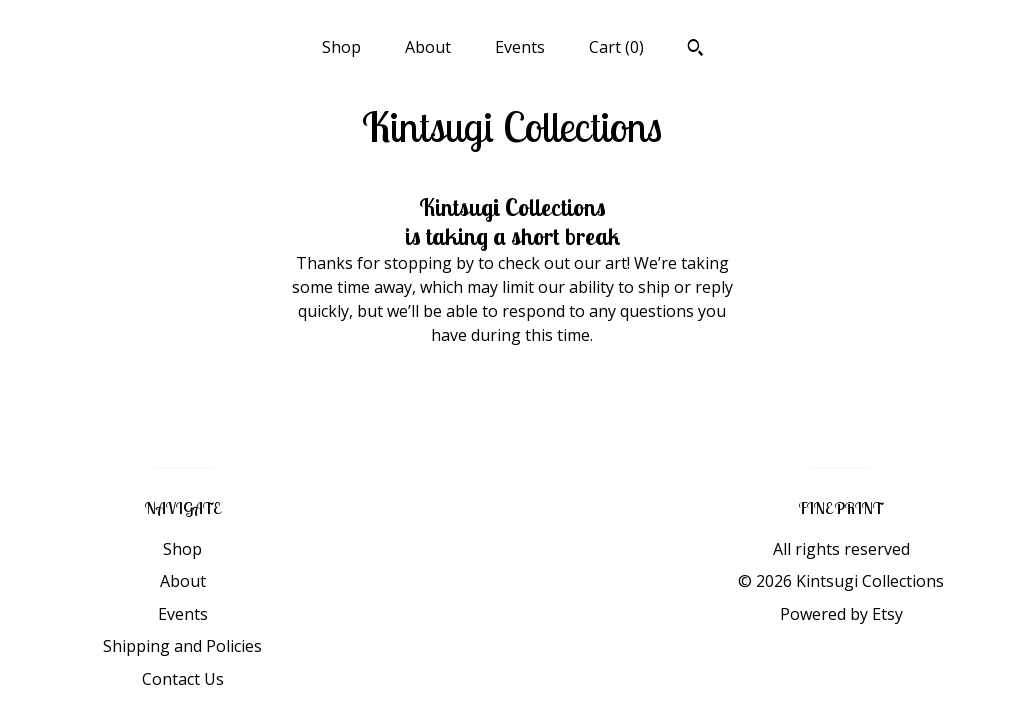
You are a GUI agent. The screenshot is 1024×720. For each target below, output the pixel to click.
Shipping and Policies (182, 646)
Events (520, 47)
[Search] (695, 50)
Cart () (616, 47)
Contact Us (183, 679)
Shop (341, 47)
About (428, 47)
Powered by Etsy (841, 614)
